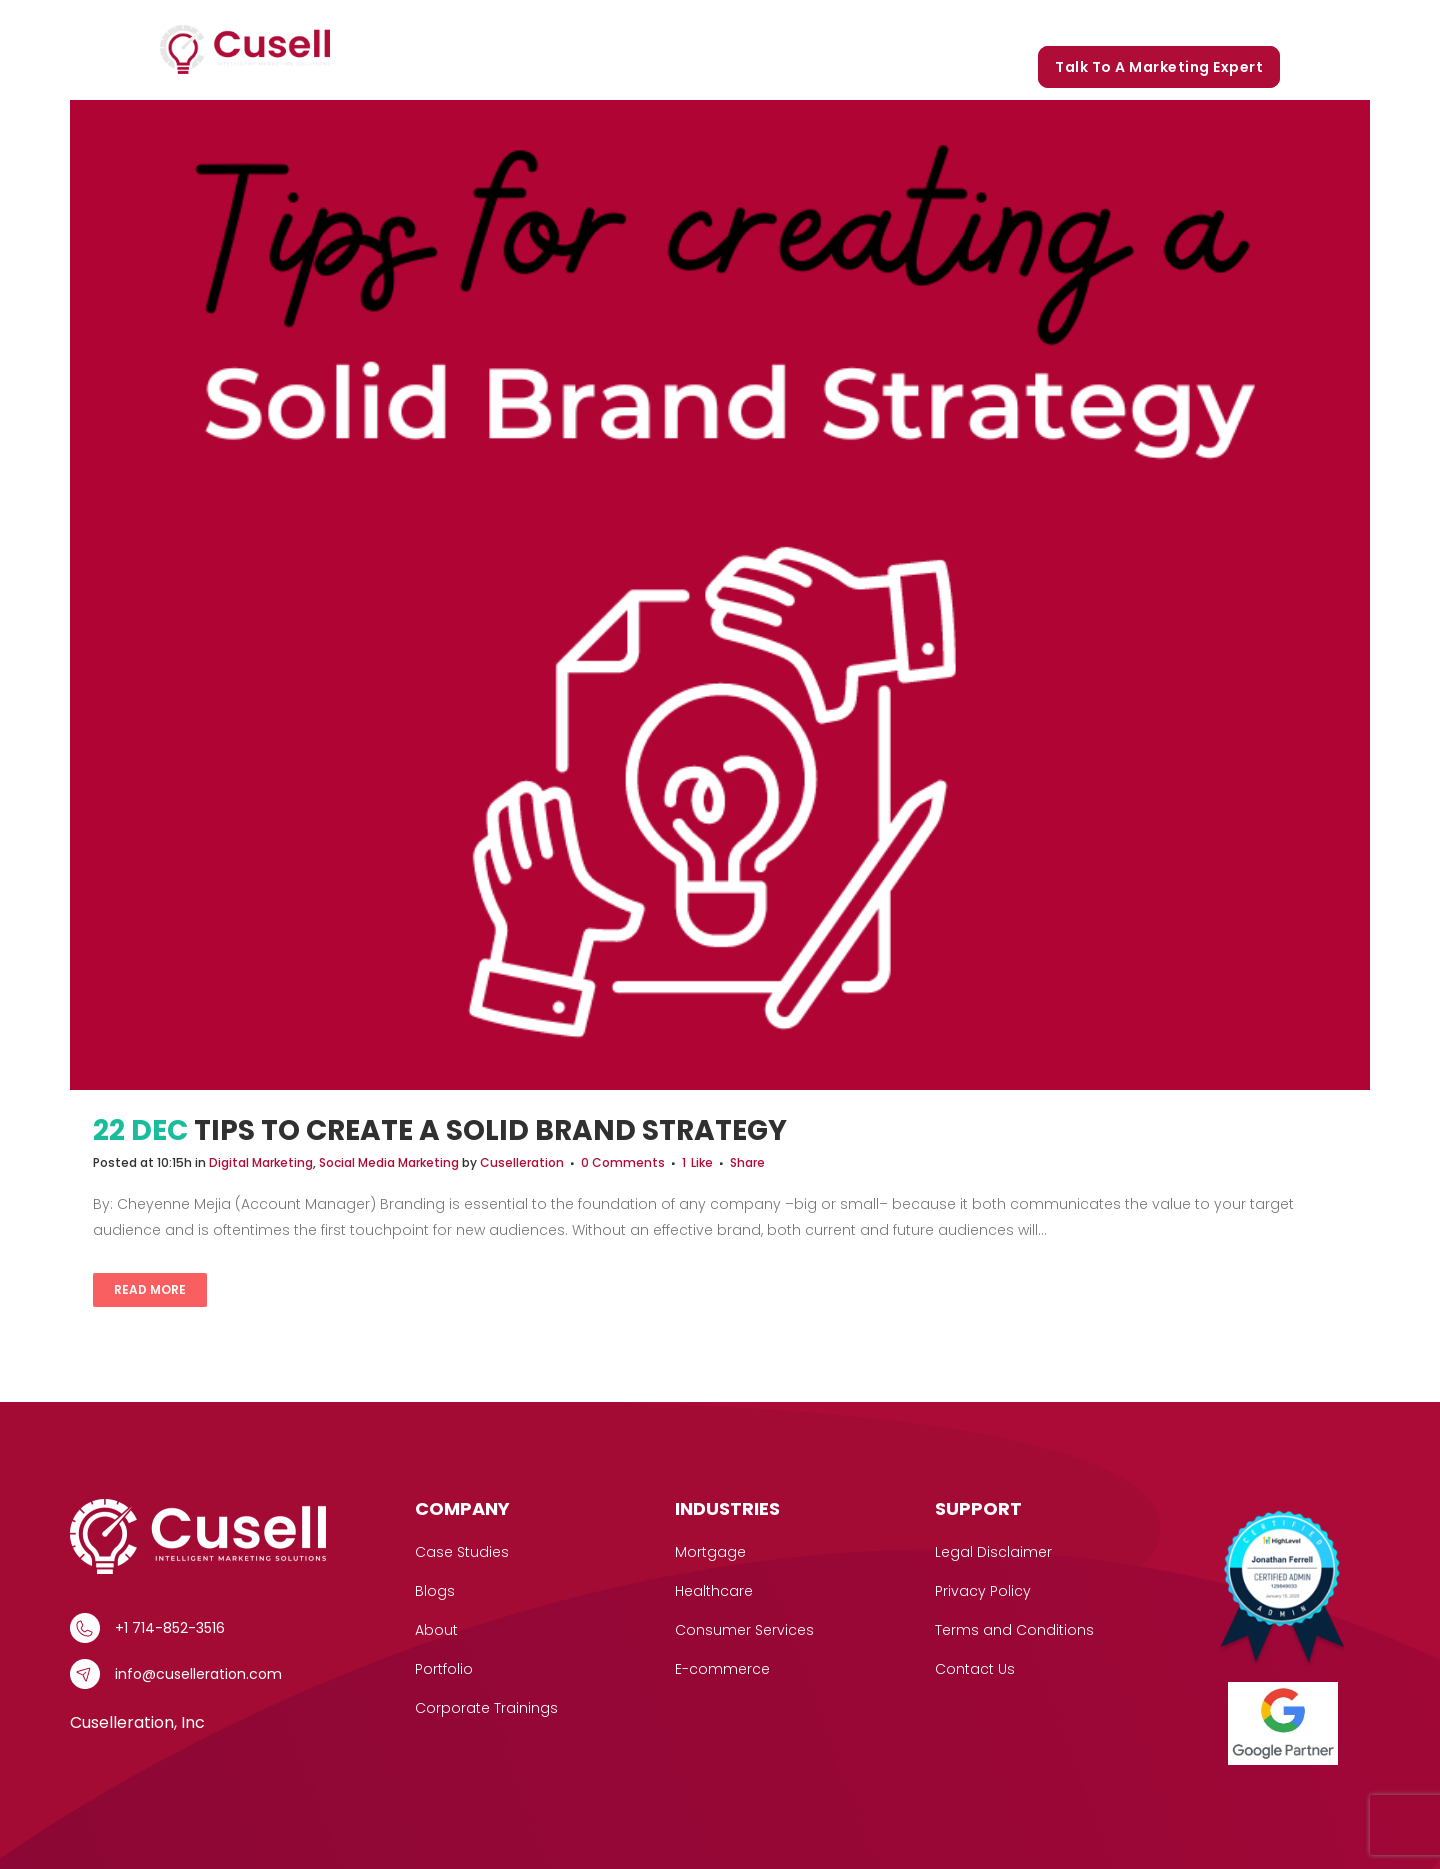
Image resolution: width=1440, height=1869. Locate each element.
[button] (707, 22)
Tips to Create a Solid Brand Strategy (490, 1130)
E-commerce (722, 1669)
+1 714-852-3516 (170, 1628)
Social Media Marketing (389, 1162)
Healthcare (714, 1591)
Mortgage (710, 1552)
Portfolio (996, 22)
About (436, 1630)
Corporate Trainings (1194, 22)
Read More (150, 1289)
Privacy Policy (983, 1591)
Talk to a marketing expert (1159, 67)
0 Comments (623, 1162)
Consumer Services (744, 1630)
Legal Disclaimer (993, 1552)
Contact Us (975, 1669)
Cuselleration (522, 1162)
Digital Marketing (261, 1162)
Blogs (1075, 22)
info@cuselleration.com (198, 1674)
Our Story (902, 22)
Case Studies (791, 22)
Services (675, 22)
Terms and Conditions (1014, 1630)
